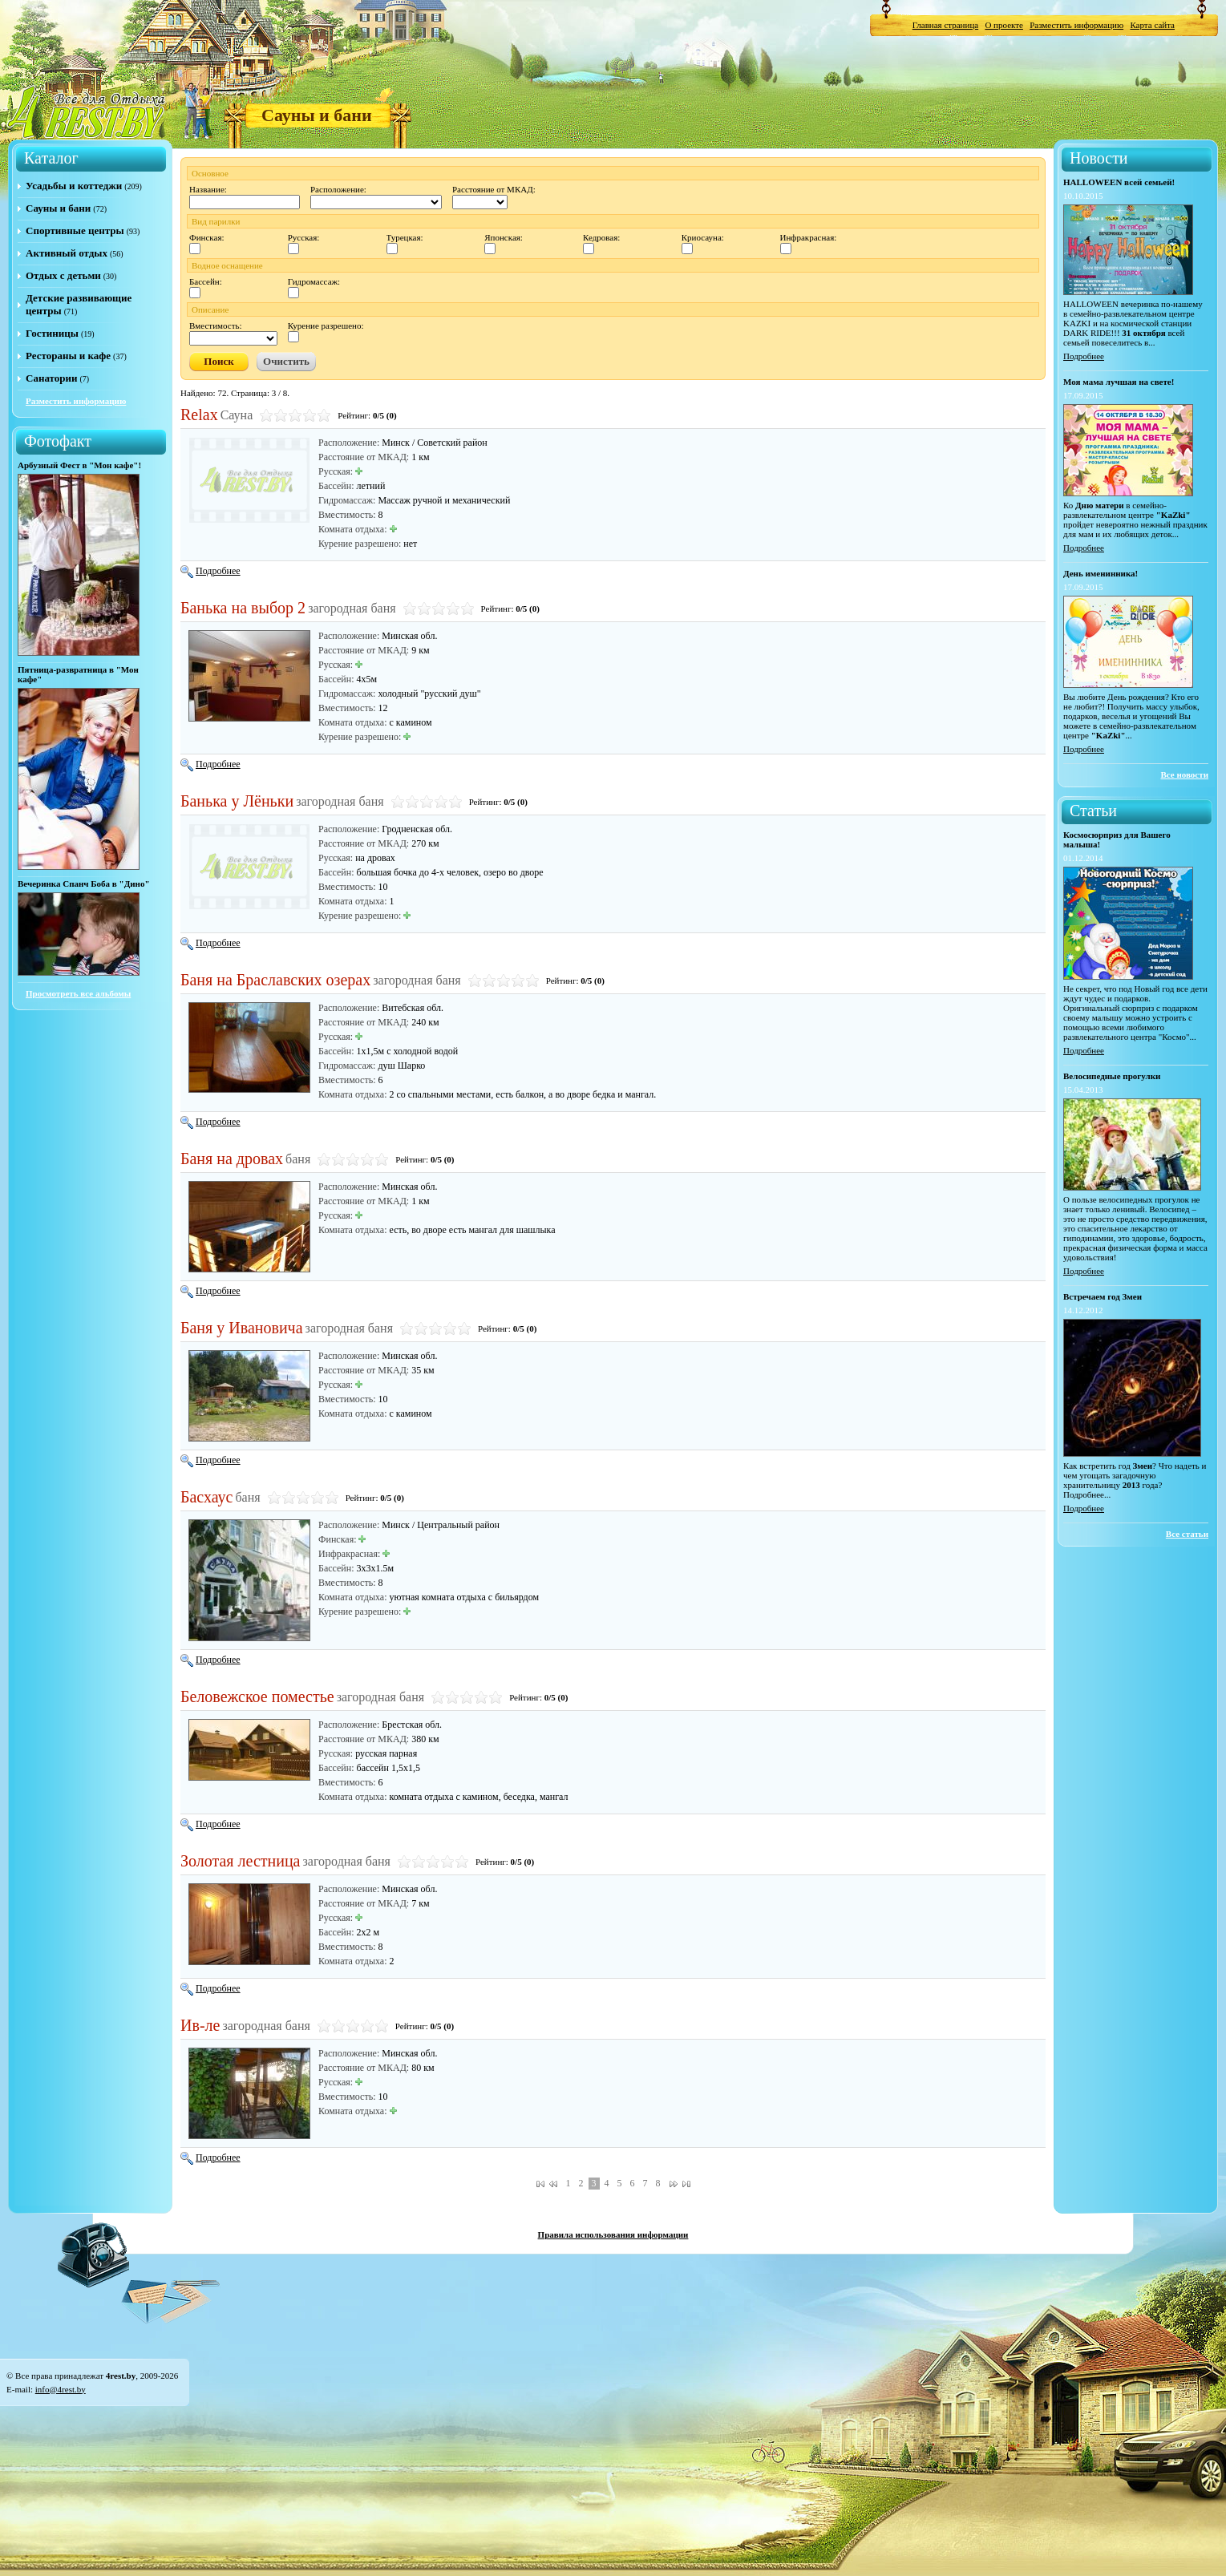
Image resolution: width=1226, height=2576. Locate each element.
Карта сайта (1152, 25)
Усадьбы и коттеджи (74, 186)
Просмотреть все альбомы (78, 993)
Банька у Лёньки (236, 801)
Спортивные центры (75, 230)
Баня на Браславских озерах (275, 980)
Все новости (1184, 774)
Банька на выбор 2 (242, 608)
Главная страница (945, 25)
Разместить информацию (1076, 25)
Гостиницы (52, 333)
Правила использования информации (613, 2234)
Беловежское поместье (257, 1696)
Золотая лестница (240, 1861)
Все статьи (1187, 1534)
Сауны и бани (58, 208)
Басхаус (206, 1497)
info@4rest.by (60, 2389)
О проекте (1004, 25)
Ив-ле (200, 2025)
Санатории (51, 378)
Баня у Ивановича (241, 1328)
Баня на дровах (231, 1158)
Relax (199, 414)
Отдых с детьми (63, 275)
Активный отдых (66, 253)
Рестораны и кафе (68, 356)
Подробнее (210, 570)
